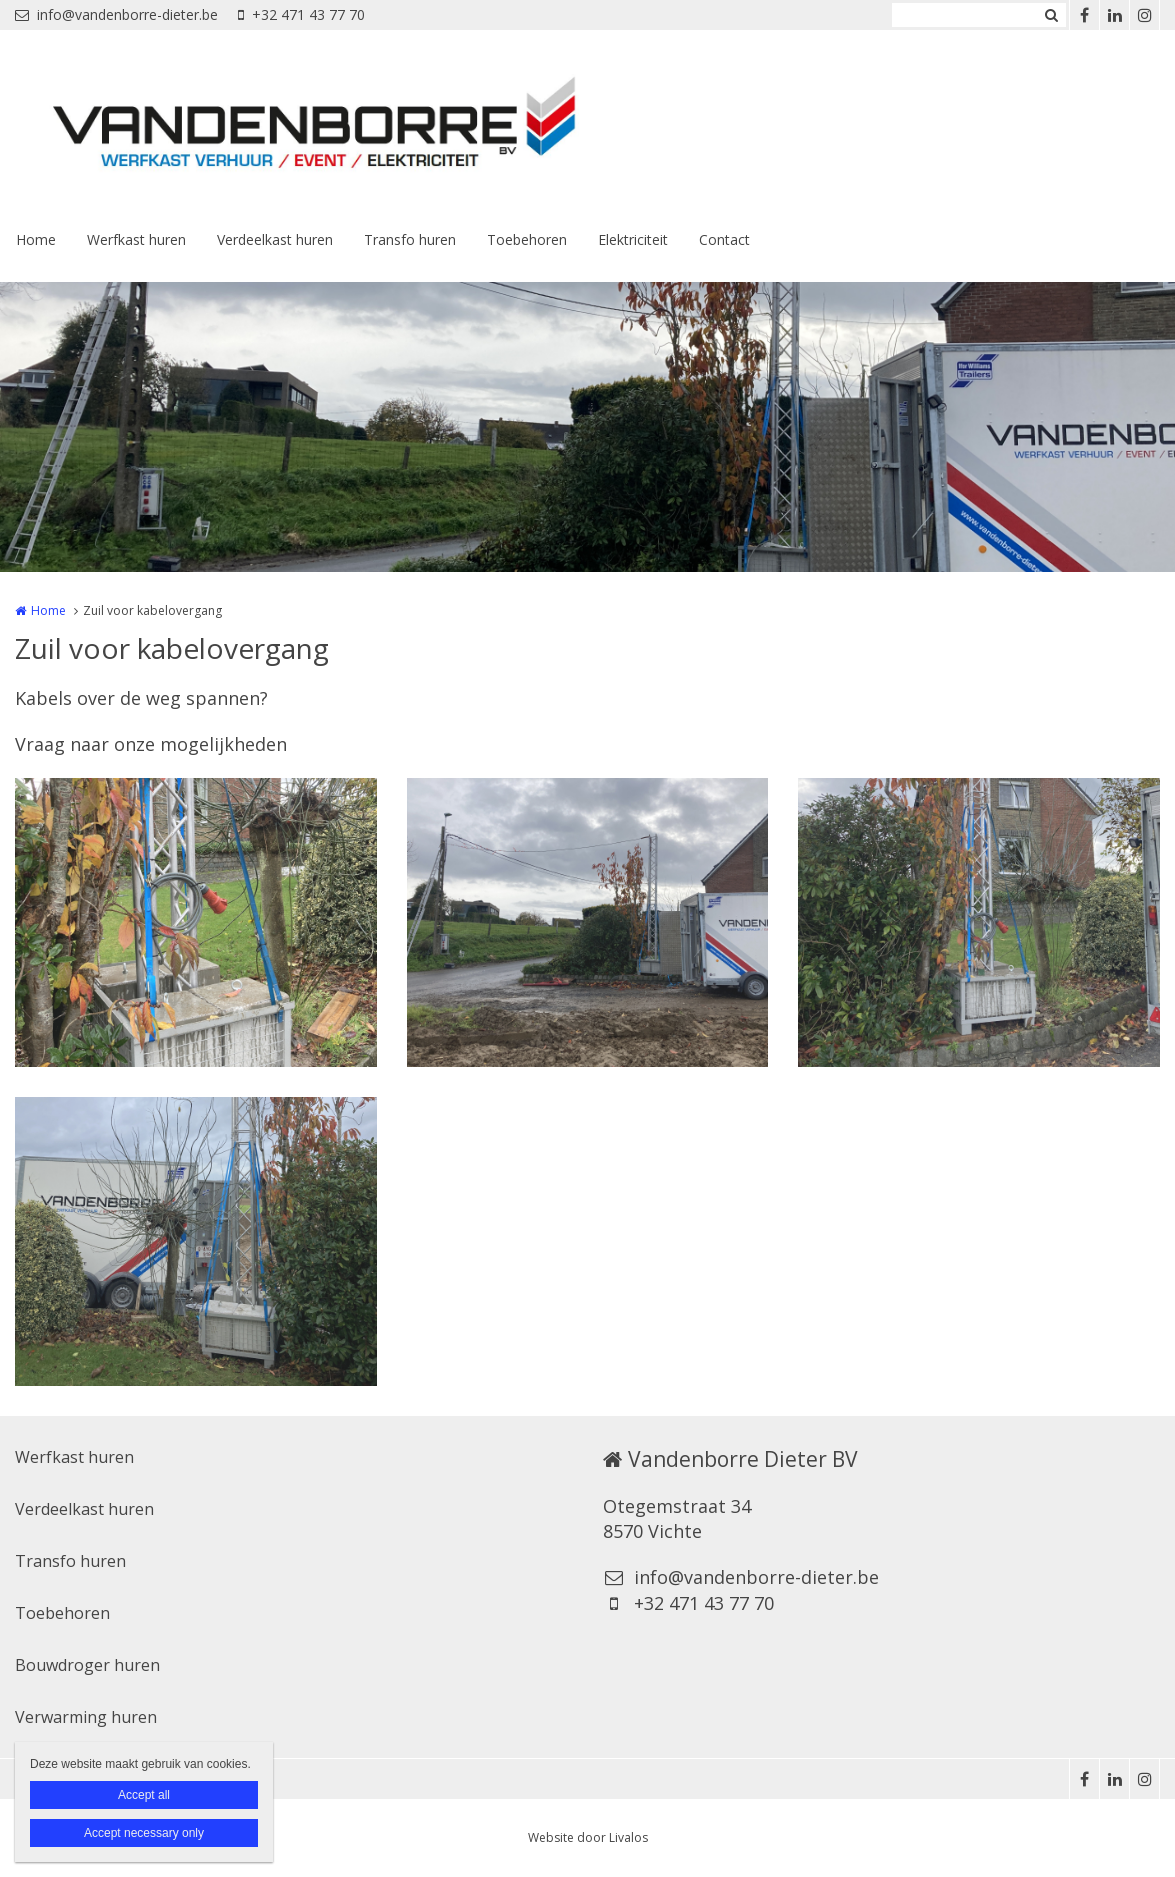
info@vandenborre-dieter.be (116, 14)
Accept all (144, 1795)
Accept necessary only (144, 1833)
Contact (724, 239)
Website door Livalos (588, 1837)
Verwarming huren (86, 1717)
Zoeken (1051, 15)
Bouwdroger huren (87, 1665)
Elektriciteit (633, 239)
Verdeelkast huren (275, 239)
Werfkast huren (136, 239)
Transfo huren (410, 239)
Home (36, 239)
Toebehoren (527, 239)
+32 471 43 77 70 (301, 14)
